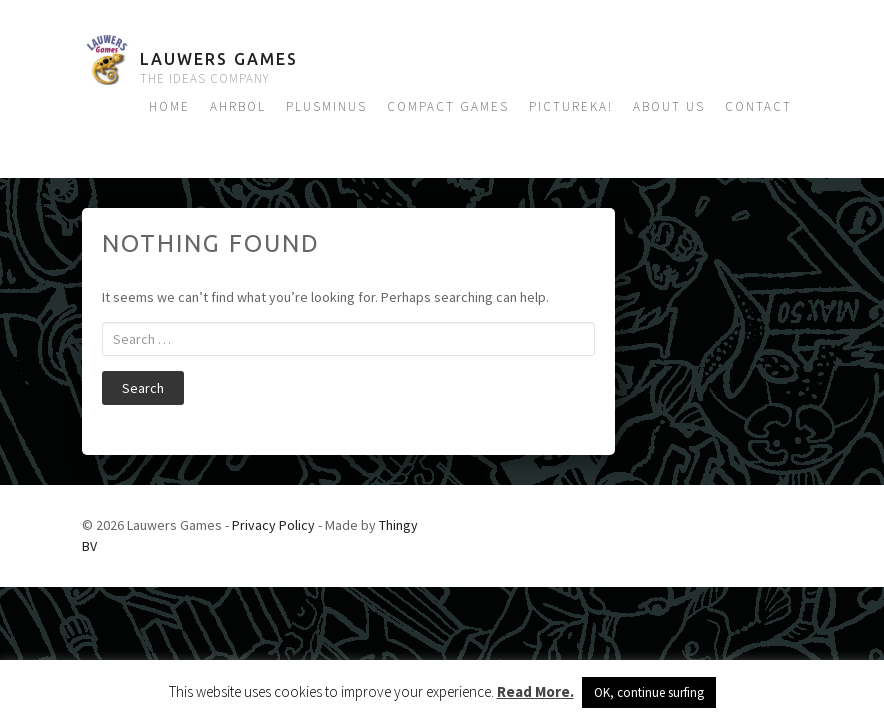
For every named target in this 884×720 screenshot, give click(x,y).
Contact (758, 106)
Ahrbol (238, 106)
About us (669, 106)
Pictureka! (571, 106)
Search (143, 388)
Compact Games (448, 106)
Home (169, 106)
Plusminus (326, 106)
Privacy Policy (273, 525)
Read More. (535, 691)
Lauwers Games (219, 59)
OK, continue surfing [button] (649, 692)
